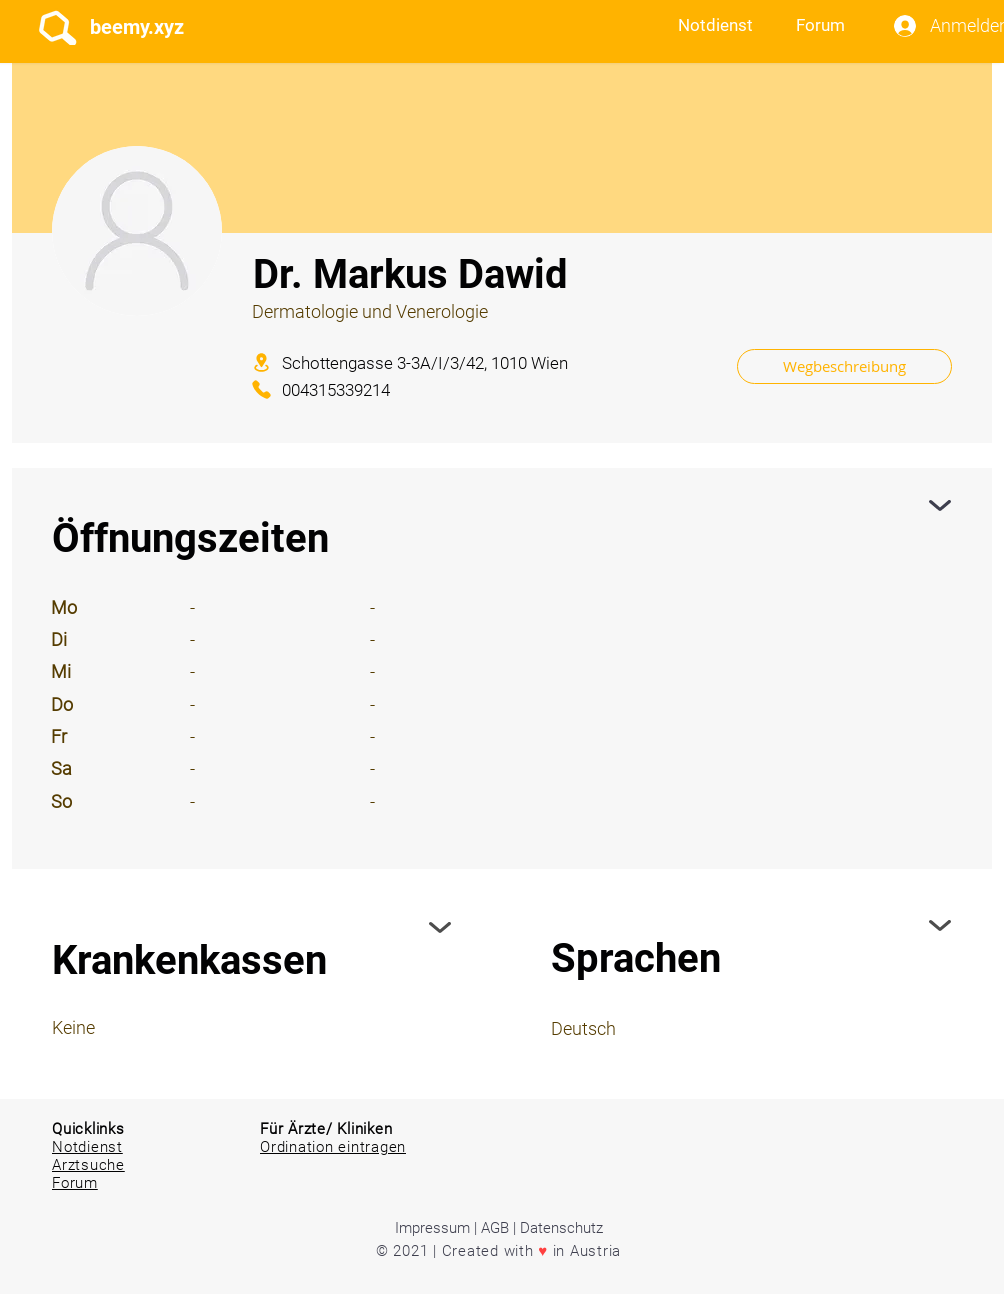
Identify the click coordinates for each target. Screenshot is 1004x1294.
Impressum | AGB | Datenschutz (499, 1228)
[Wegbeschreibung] (844, 366)
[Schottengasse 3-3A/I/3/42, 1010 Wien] (480, 362)
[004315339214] (358, 389)
